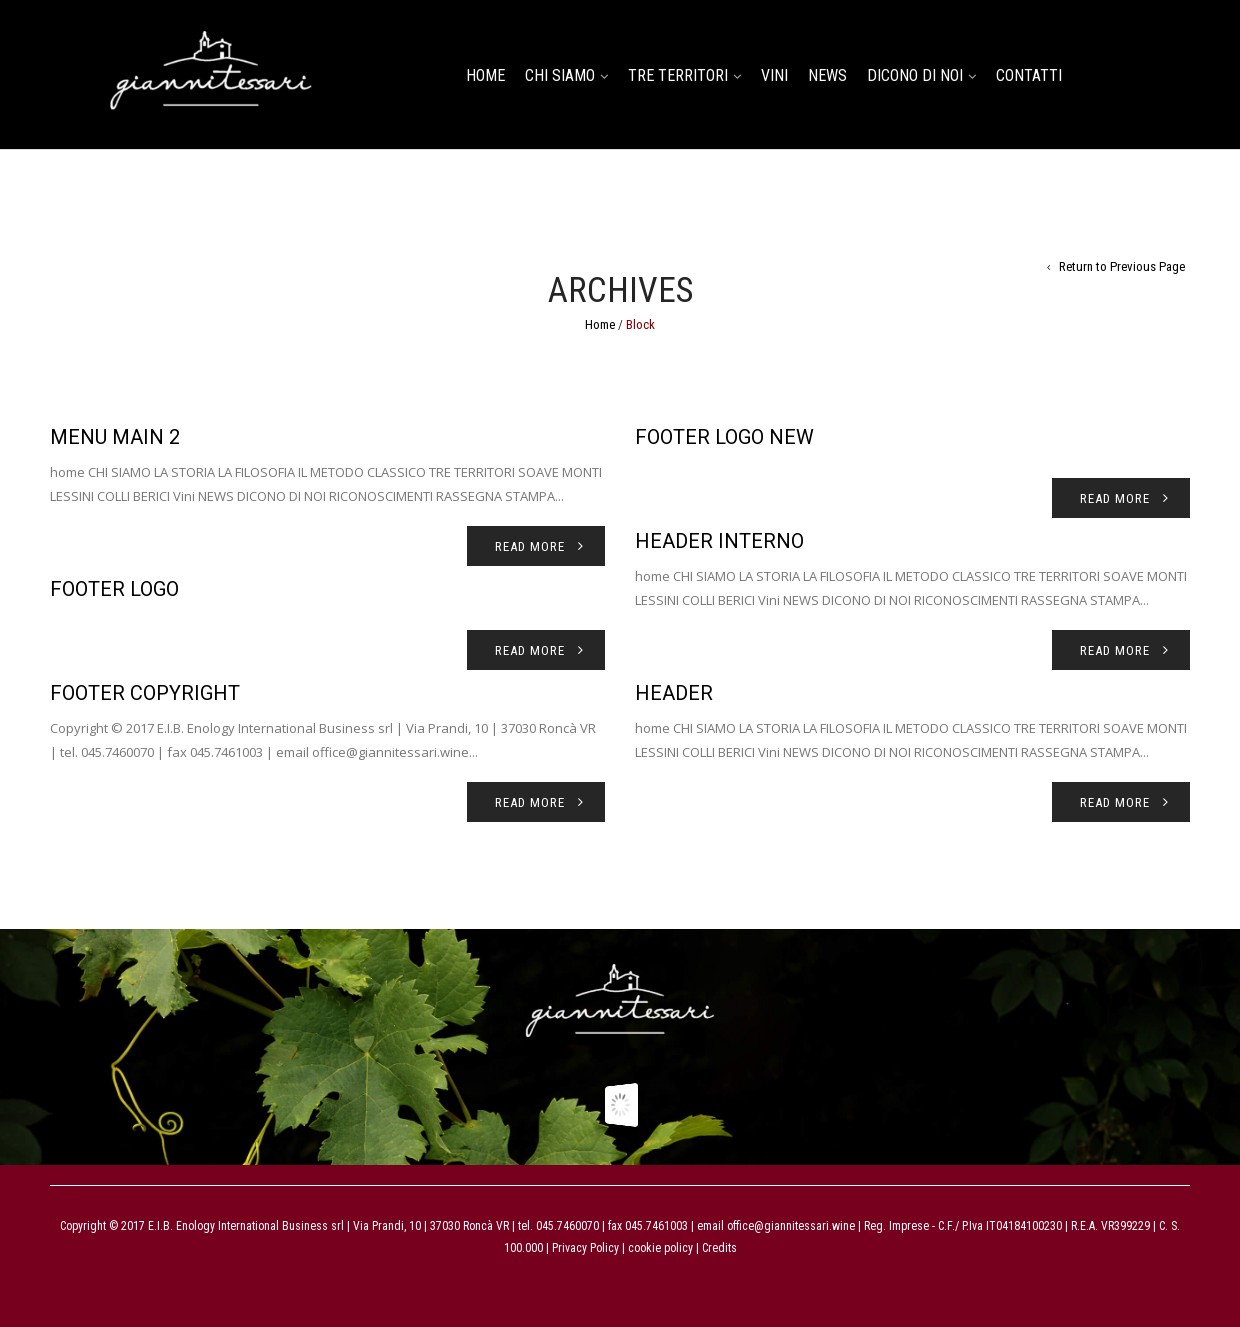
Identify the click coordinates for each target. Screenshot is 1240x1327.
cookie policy (659, 1248)
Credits (719, 1248)
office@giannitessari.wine (791, 1226)
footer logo (114, 589)
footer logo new (724, 437)
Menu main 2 (115, 437)
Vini (774, 75)
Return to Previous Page (1122, 266)
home (485, 75)
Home (600, 324)
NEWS (827, 75)
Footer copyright (145, 693)
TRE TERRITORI (678, 75)
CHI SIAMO (560, 75)
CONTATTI (1029, 75)
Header (674, 693)
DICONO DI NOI (915, 75)
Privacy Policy (585, 1248)
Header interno (719, 541)
